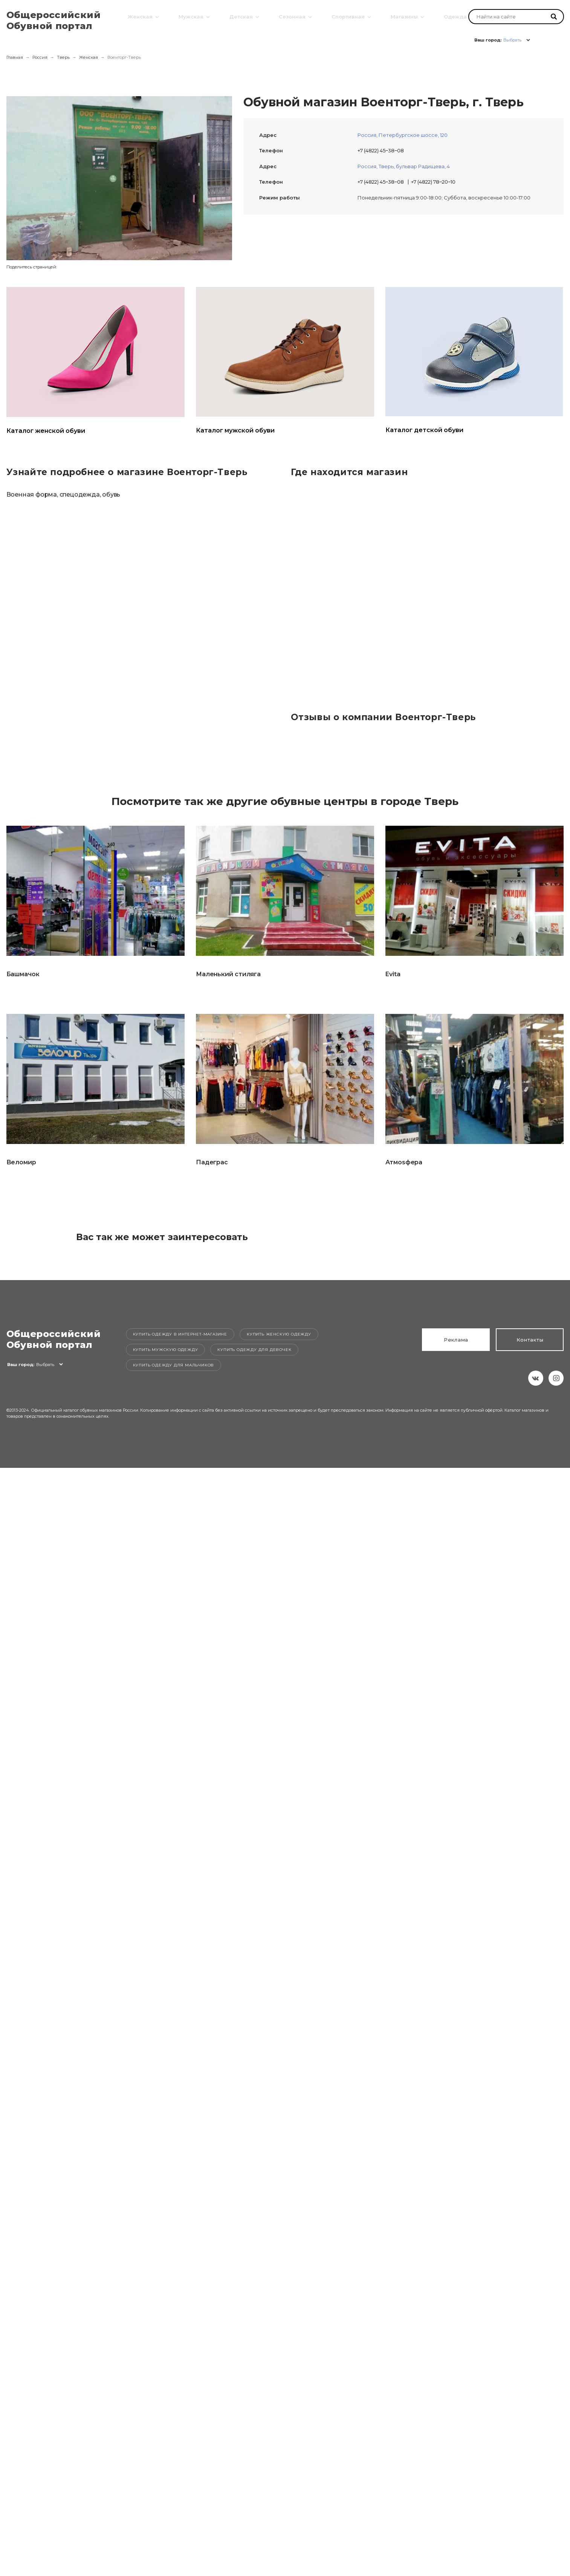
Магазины (403, 16)
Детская (240, 16)
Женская (139, 16)
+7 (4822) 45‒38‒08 (381, 150)
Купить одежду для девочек (254, 1349)
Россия (39, 57)
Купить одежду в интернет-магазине (180, 1334)
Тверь (63, 57)
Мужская (189, 16)
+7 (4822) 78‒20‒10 (433, 182)
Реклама (456, 1340)
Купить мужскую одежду (165, 1349)
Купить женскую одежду (279, 1334)
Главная (14, 57)
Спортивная (347, 16)
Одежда (454, 16)
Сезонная (291, 16)
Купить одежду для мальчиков (173, 1365)
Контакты (530, 1340)
